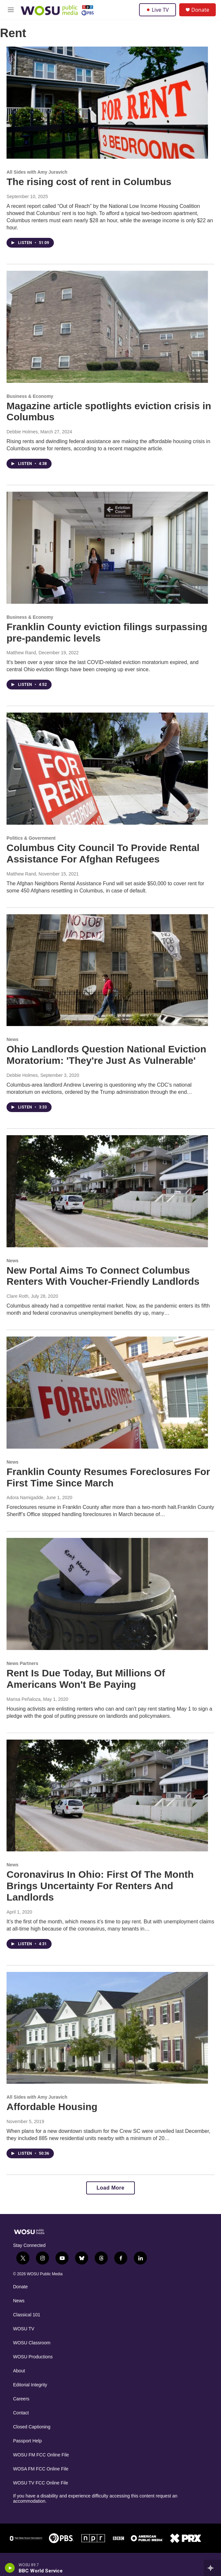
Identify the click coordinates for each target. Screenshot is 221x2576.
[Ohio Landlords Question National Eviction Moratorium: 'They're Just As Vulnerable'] (107, 970)
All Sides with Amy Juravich (37, 172)
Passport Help (27, 2441)
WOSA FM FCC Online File (41, 2469)
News (13, 1039)
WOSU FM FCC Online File (41, 2455)
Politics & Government (31, 838)
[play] (10, 2568)
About (19, 2370)
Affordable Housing (52, 2106)
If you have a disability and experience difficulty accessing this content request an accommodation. (95, 2499)
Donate (200, 10)
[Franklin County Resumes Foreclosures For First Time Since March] (107, 1393)
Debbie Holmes (22, 431)
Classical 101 (26, 2314)
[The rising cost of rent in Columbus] (107, 103)
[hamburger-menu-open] (10, 9)
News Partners (22, 1663)
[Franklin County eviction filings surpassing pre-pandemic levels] (107, 548)
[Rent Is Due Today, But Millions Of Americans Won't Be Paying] (107, 1594)
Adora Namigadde (25, 1497)
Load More (110, 2188)
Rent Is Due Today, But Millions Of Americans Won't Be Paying (86, 1679)
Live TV (157, 9)
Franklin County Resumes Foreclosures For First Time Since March (108, 1477)
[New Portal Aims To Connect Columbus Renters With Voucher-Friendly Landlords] (107, 1191)
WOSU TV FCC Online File (40, 2483)
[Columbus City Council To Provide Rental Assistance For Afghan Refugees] (107, 769)
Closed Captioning (31, 2426)
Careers (21, 2398)
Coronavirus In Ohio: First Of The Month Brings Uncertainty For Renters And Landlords (100, 1886)
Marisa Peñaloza (23, 1699)
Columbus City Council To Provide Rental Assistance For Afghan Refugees (103, 853)
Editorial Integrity (30, 2384)
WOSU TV (23, 2328)
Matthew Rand (21, 652)
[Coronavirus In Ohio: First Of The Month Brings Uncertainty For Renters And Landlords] (107, 1796)
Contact (21, 2412)
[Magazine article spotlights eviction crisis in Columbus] (107, 327)
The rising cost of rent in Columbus (89, 181)
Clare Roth (17, 1296)
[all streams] (212, 2568)
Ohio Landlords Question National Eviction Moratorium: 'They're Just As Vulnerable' (106, 1055)
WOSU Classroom (31, 2342)
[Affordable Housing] (107, 2028)
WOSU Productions (33, 2356)
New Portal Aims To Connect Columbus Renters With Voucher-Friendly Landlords (103, 1276)
